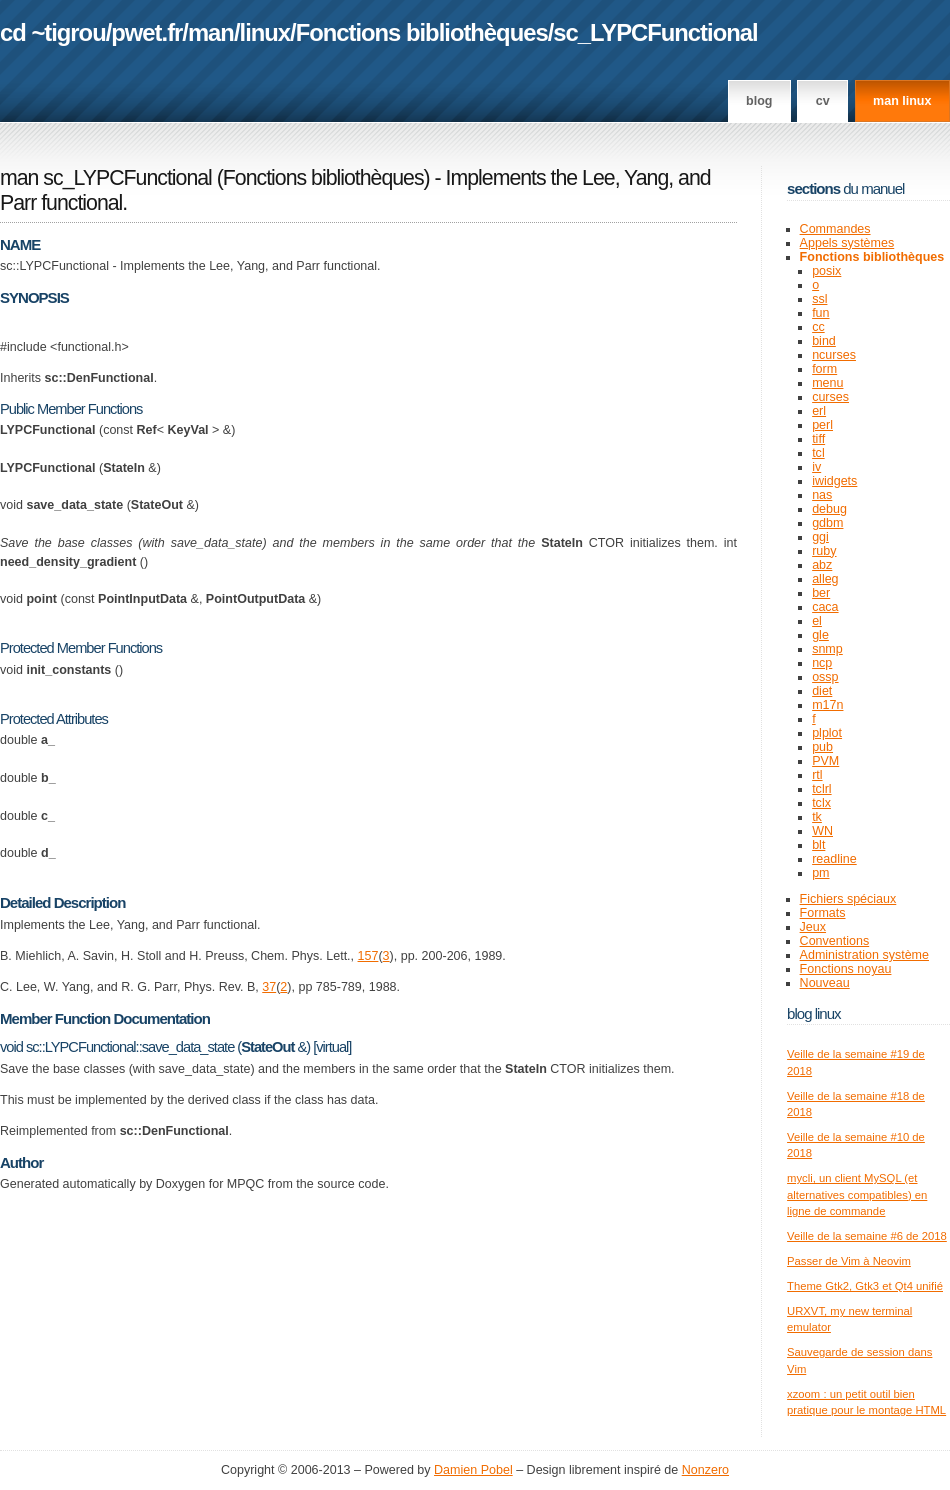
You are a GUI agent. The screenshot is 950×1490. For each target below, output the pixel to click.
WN (822, 831)
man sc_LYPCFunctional (106, 178)
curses (830, 397)
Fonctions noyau (846, 969)
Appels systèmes (847, 243)
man (211, 32)
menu (827, 383)
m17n (827, 705)
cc (818, 327)
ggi (820, 537)
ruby (824, 551)
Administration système (864, 955)
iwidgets (834, 481)
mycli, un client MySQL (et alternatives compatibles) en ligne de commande (857, 1194)
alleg (825, 579)
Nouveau (825, 983)
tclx (821, 803)
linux (265, 32)
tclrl (821, 789)
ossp (825, 677)
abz (822, 565)
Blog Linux (814, 1013)
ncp (822, 663)
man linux (902, 101)
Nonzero (705, 1470)
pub (822, 747)
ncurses (834, 355)
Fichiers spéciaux (848, 899)
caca (825, 607)
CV (823, 101)
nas (822, 495)
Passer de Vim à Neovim (849, 1261)
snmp (827, 649)
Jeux (813, 927)
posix (826, 271)
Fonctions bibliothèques (422, 32)
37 (269, 987)
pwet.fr (146, 32)
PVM (825, 761)
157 (368, 956)
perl (822, 425)
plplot (827, 733)
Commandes (835, 229)
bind (824, 341)
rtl (817, 775)
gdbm (827, 523)
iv (816, 467)
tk (817, 817)
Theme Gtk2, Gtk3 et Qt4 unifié (865, 1286)
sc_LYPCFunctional (655, 32)
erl (819, 411)
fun (820, 313)
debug (829, 509)
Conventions (835, 941)
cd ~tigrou (53, 32)
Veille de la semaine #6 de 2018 (867, 1236)
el (817, 621)
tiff (818, 439)
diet (822, 691)
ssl (819, 299)
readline (834, 859)
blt (818, 845)
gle (820, 635)
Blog (759, 101)
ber (821, 593)
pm (820, 873)
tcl (818, 453)
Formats (823, 913)
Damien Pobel (473, 1470)
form (824, 369)
